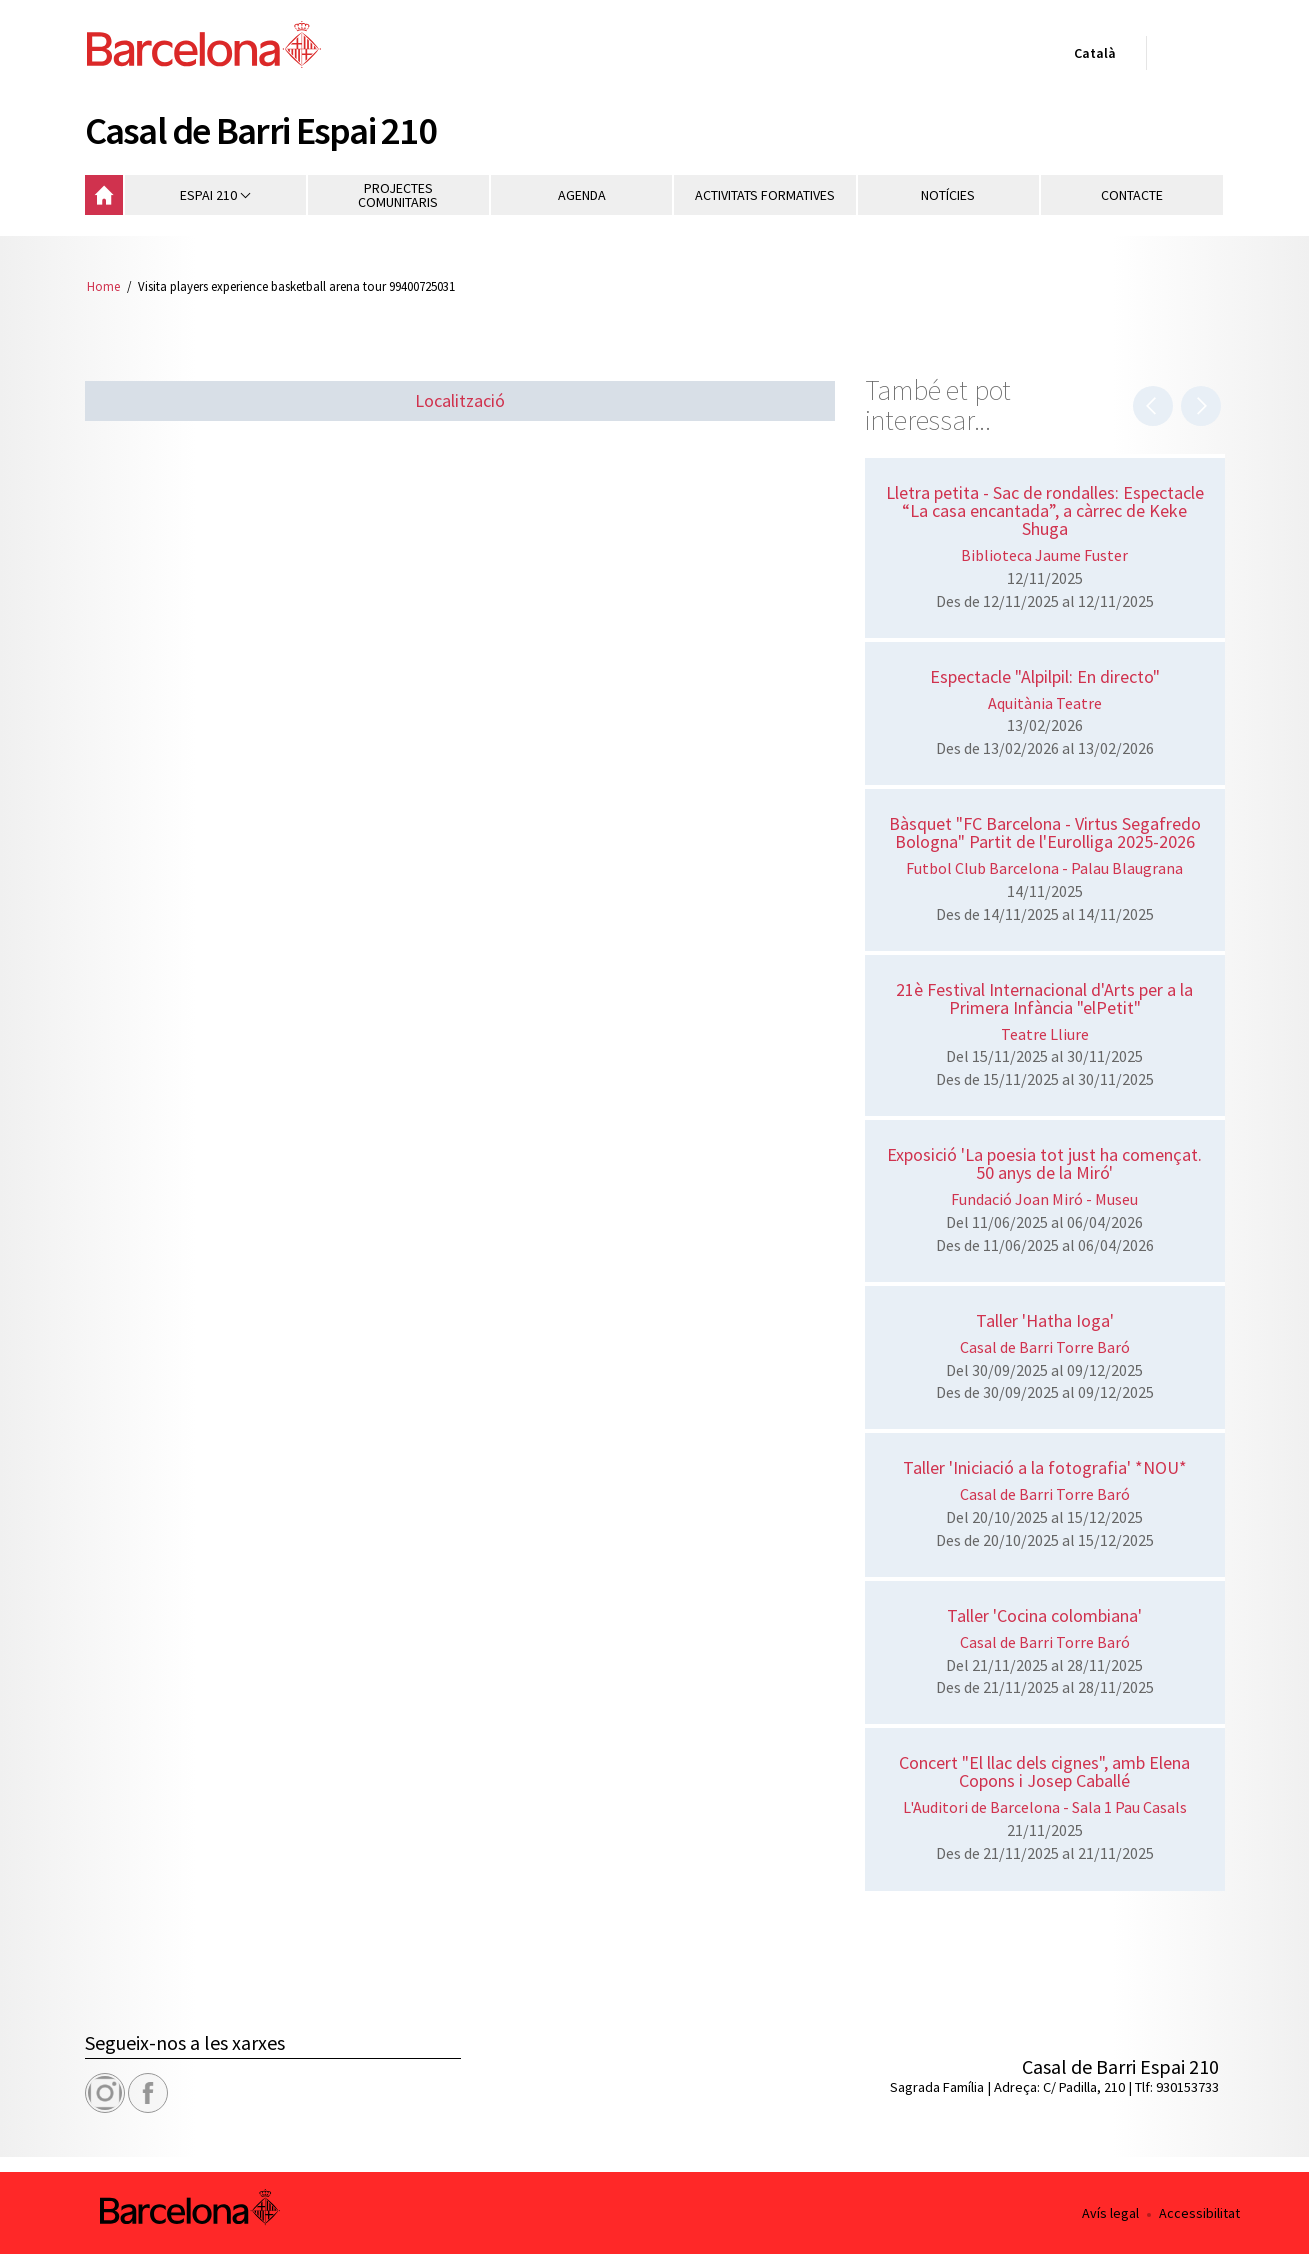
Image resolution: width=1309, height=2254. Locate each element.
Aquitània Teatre (1045, 703)
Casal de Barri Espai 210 (261, 130)
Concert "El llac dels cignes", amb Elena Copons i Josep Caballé (1044, 1771)
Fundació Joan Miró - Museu (1044, 1199)
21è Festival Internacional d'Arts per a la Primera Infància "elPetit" (1044, 998)
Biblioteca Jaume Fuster (1044, 555)
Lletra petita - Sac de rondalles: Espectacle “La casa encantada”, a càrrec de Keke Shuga (1045, 510)
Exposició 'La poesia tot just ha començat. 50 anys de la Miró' (1044, 1163)
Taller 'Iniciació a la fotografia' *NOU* (1045, 1467)
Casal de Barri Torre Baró (1045, 1347)
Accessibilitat (1199, 2213)
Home (103, 286)
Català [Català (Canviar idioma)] (1091, 57)
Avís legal (1110, 2213)
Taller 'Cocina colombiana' (1044, 1615)
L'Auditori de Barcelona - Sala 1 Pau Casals (1045, 1807)
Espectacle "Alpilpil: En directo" (1045, 676)
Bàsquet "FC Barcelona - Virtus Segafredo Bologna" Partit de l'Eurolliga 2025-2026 (1045, 832)
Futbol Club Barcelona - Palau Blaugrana (1044, 868)
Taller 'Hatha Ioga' (1045, 1320)
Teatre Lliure (1045, 1034)
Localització (460, 400)
